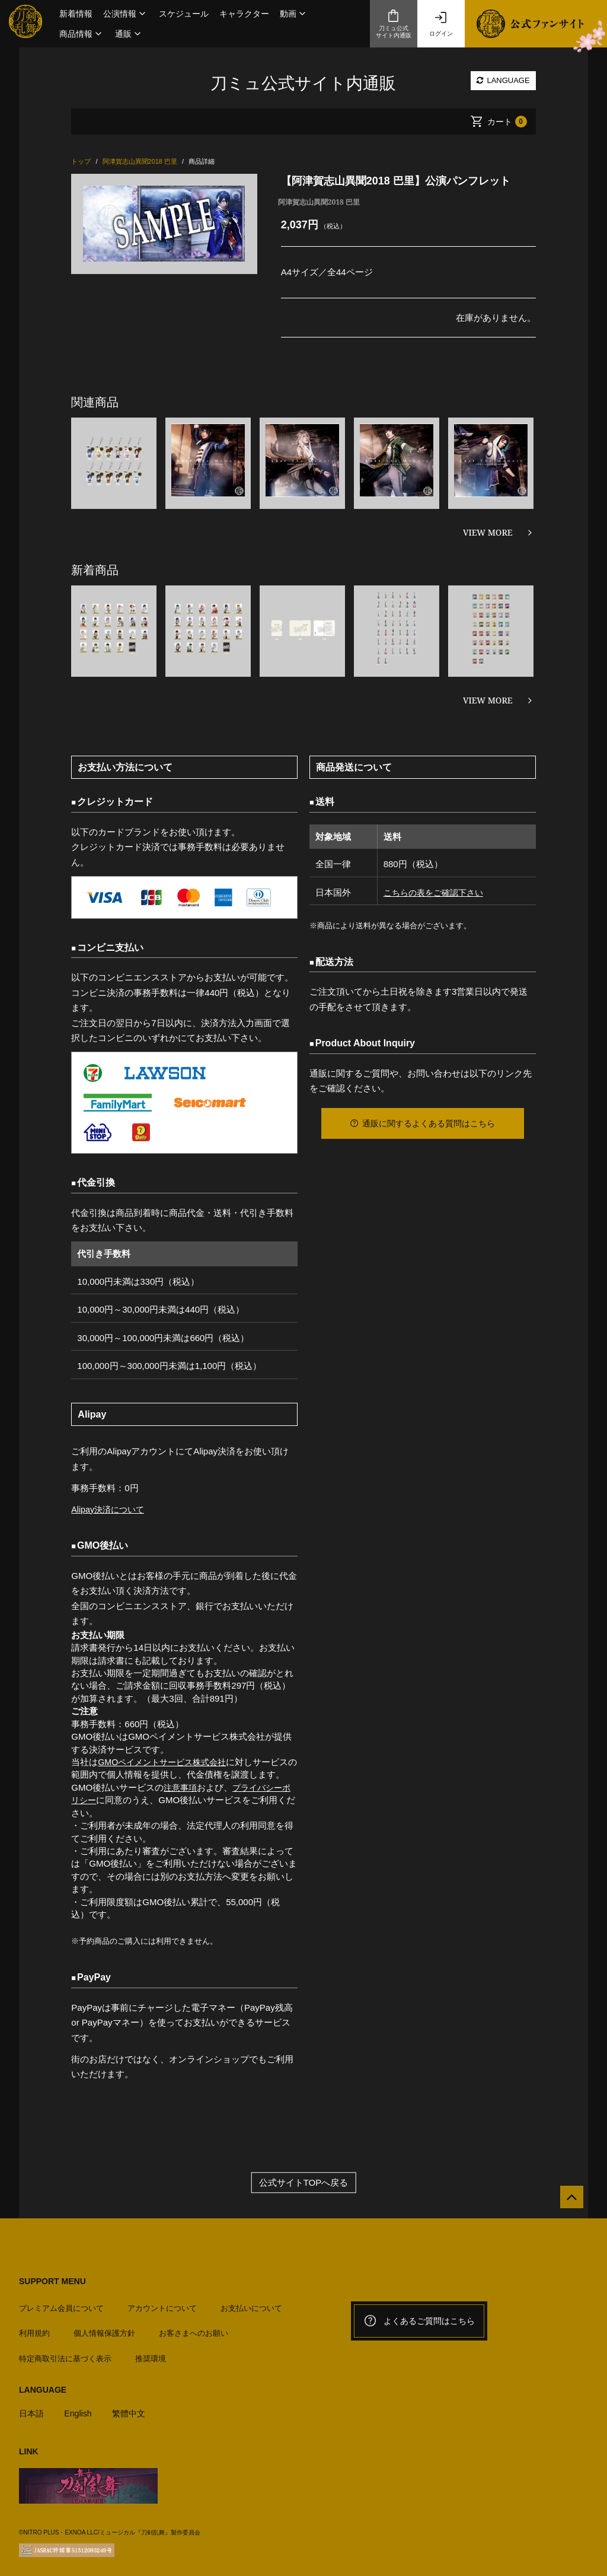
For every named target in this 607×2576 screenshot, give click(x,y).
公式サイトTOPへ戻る (304, 2182)
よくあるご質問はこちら (419, 2321)
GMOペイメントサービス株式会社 (166, 1762)
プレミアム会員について (61, 2303)
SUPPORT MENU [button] (52, 2281)
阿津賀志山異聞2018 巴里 (319, 202)
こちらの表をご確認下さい (434, 892)
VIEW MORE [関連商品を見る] (488, 532)
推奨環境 (150, 2353)
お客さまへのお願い (193, 2328)
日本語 (32, 2408)
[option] (164, 224)
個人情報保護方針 (104, 2328)
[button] (126, 14)
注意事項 (181, 1787)
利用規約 (34, 2328)
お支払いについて (251, 2303)
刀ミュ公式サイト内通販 (393, 23)
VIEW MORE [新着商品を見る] (488, 700)
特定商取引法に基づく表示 (65, 2353)
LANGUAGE (503, 80)
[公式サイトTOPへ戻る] (567, 2202)
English (80, 2408)
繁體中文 (133, 2408)
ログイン (441, 23)
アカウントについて (162, 2303)
